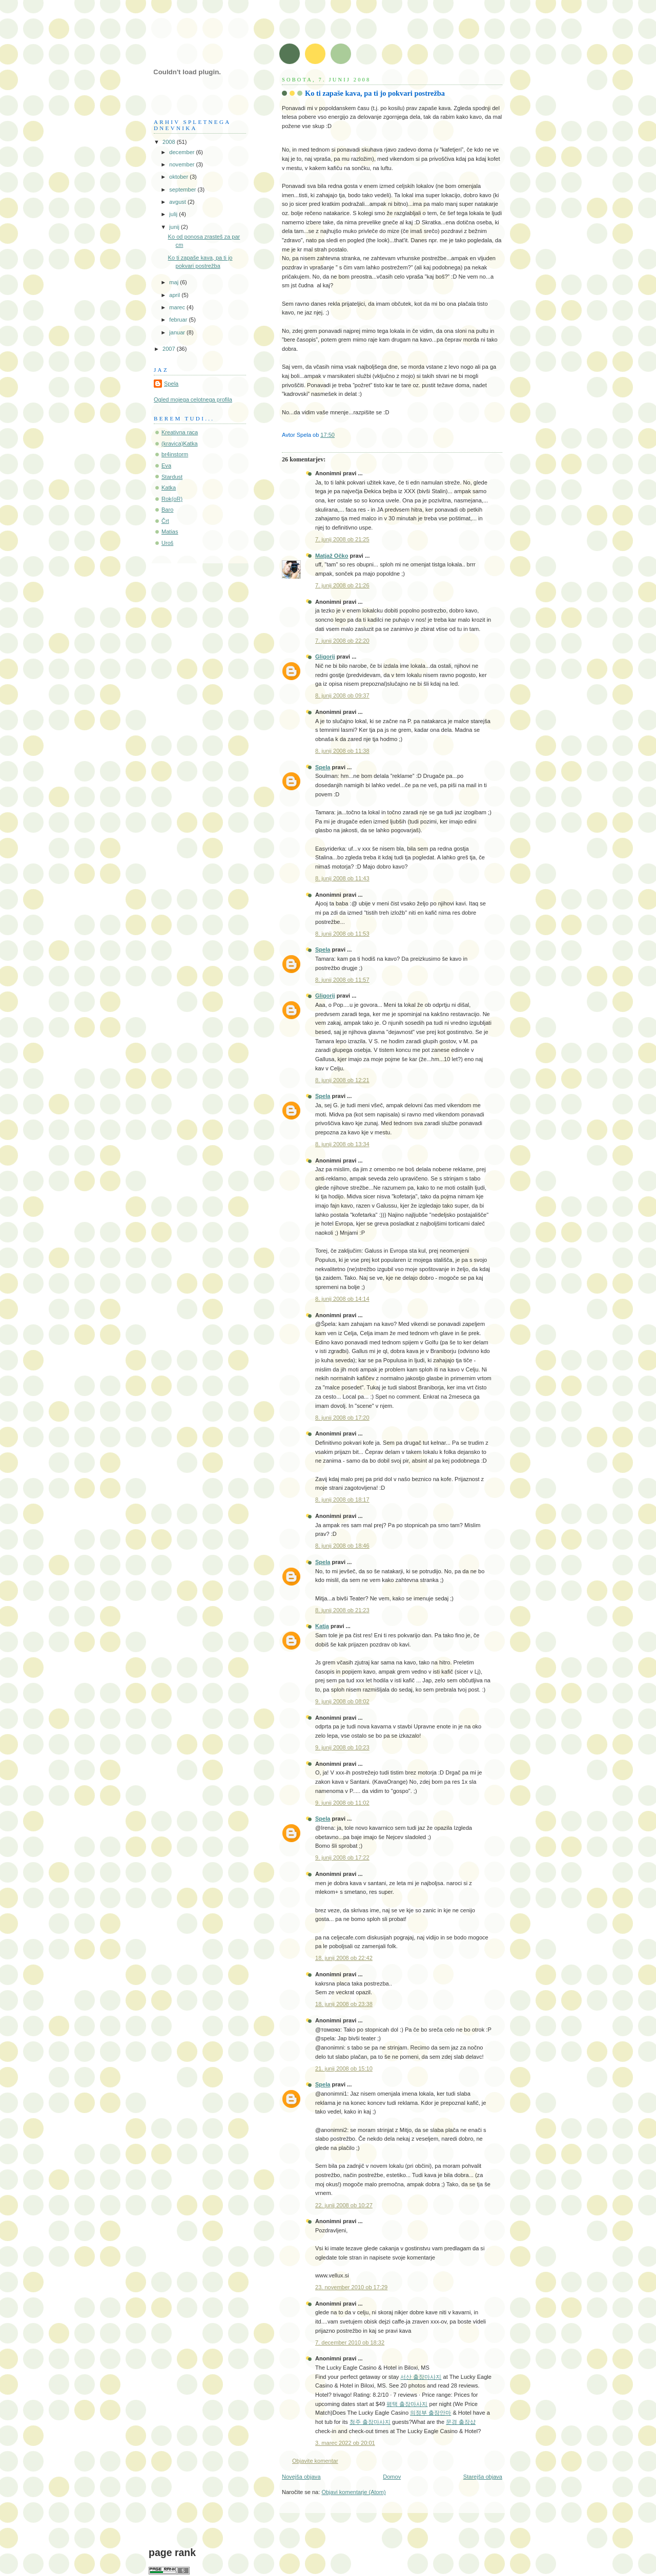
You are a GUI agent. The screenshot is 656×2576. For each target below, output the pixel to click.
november (182, 164)
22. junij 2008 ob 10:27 (344, 2205)
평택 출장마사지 (406, 2404)
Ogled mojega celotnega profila (193, 399)
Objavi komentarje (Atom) (353, 2492)
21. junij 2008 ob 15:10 (344, 2068)
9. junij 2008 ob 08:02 (342, 1701)
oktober (179, 177)
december (182, 152)
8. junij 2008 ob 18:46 (342, 1546)
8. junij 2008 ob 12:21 (342, 1080)
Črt (165, 521)
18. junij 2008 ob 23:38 (344, 2004)
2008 (169, 142)
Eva (166, 465)
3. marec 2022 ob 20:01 (345, 2443)
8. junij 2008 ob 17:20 (342, 1417)
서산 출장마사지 (420, 2377)
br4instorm (174, 454)
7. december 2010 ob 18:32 (349, 2342)
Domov (392, 2477)
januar (178, 332)
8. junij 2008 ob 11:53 (342, 934)
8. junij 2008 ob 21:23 (342, 1610)
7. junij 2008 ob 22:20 (342, 641)
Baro (167, 509)
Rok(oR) (171, 499)
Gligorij (325, 656)
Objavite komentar (315, 2461)
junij (175, 227)
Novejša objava (301, 2477)
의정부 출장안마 (430, 2413)
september (183, 189)
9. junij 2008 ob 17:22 (342, 1857)
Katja (322, 1626)
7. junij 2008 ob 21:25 (342, 539)
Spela (322, 767)
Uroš (167, 543)
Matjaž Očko (331, 556)
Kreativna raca (179, 432)
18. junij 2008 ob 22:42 (344, 1958)
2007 (169, 349)
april (175, 295)
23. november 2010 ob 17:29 (351, 2287)
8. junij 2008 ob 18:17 (342, 1499)
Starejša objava (482, 2477)
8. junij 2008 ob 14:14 (342, 1299)
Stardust (171, 477)
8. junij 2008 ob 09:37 (342, 695)
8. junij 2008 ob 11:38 (342, 751)
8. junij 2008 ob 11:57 (342, 980)
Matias (169, 532)
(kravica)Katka (179, 443)
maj (174, 282)
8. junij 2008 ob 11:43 (342, 878)
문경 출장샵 (461, 2422)
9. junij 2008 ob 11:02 (342, 1803)
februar (179, 319)
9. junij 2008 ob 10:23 (342, 1747)
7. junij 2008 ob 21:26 (342, 585)
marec (178, 307)
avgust (178, 202)
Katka (168, 487)
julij (174, 214)
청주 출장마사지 (370, 2422)
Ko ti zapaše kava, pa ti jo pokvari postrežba (375, 93)
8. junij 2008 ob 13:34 (342, 1144)
